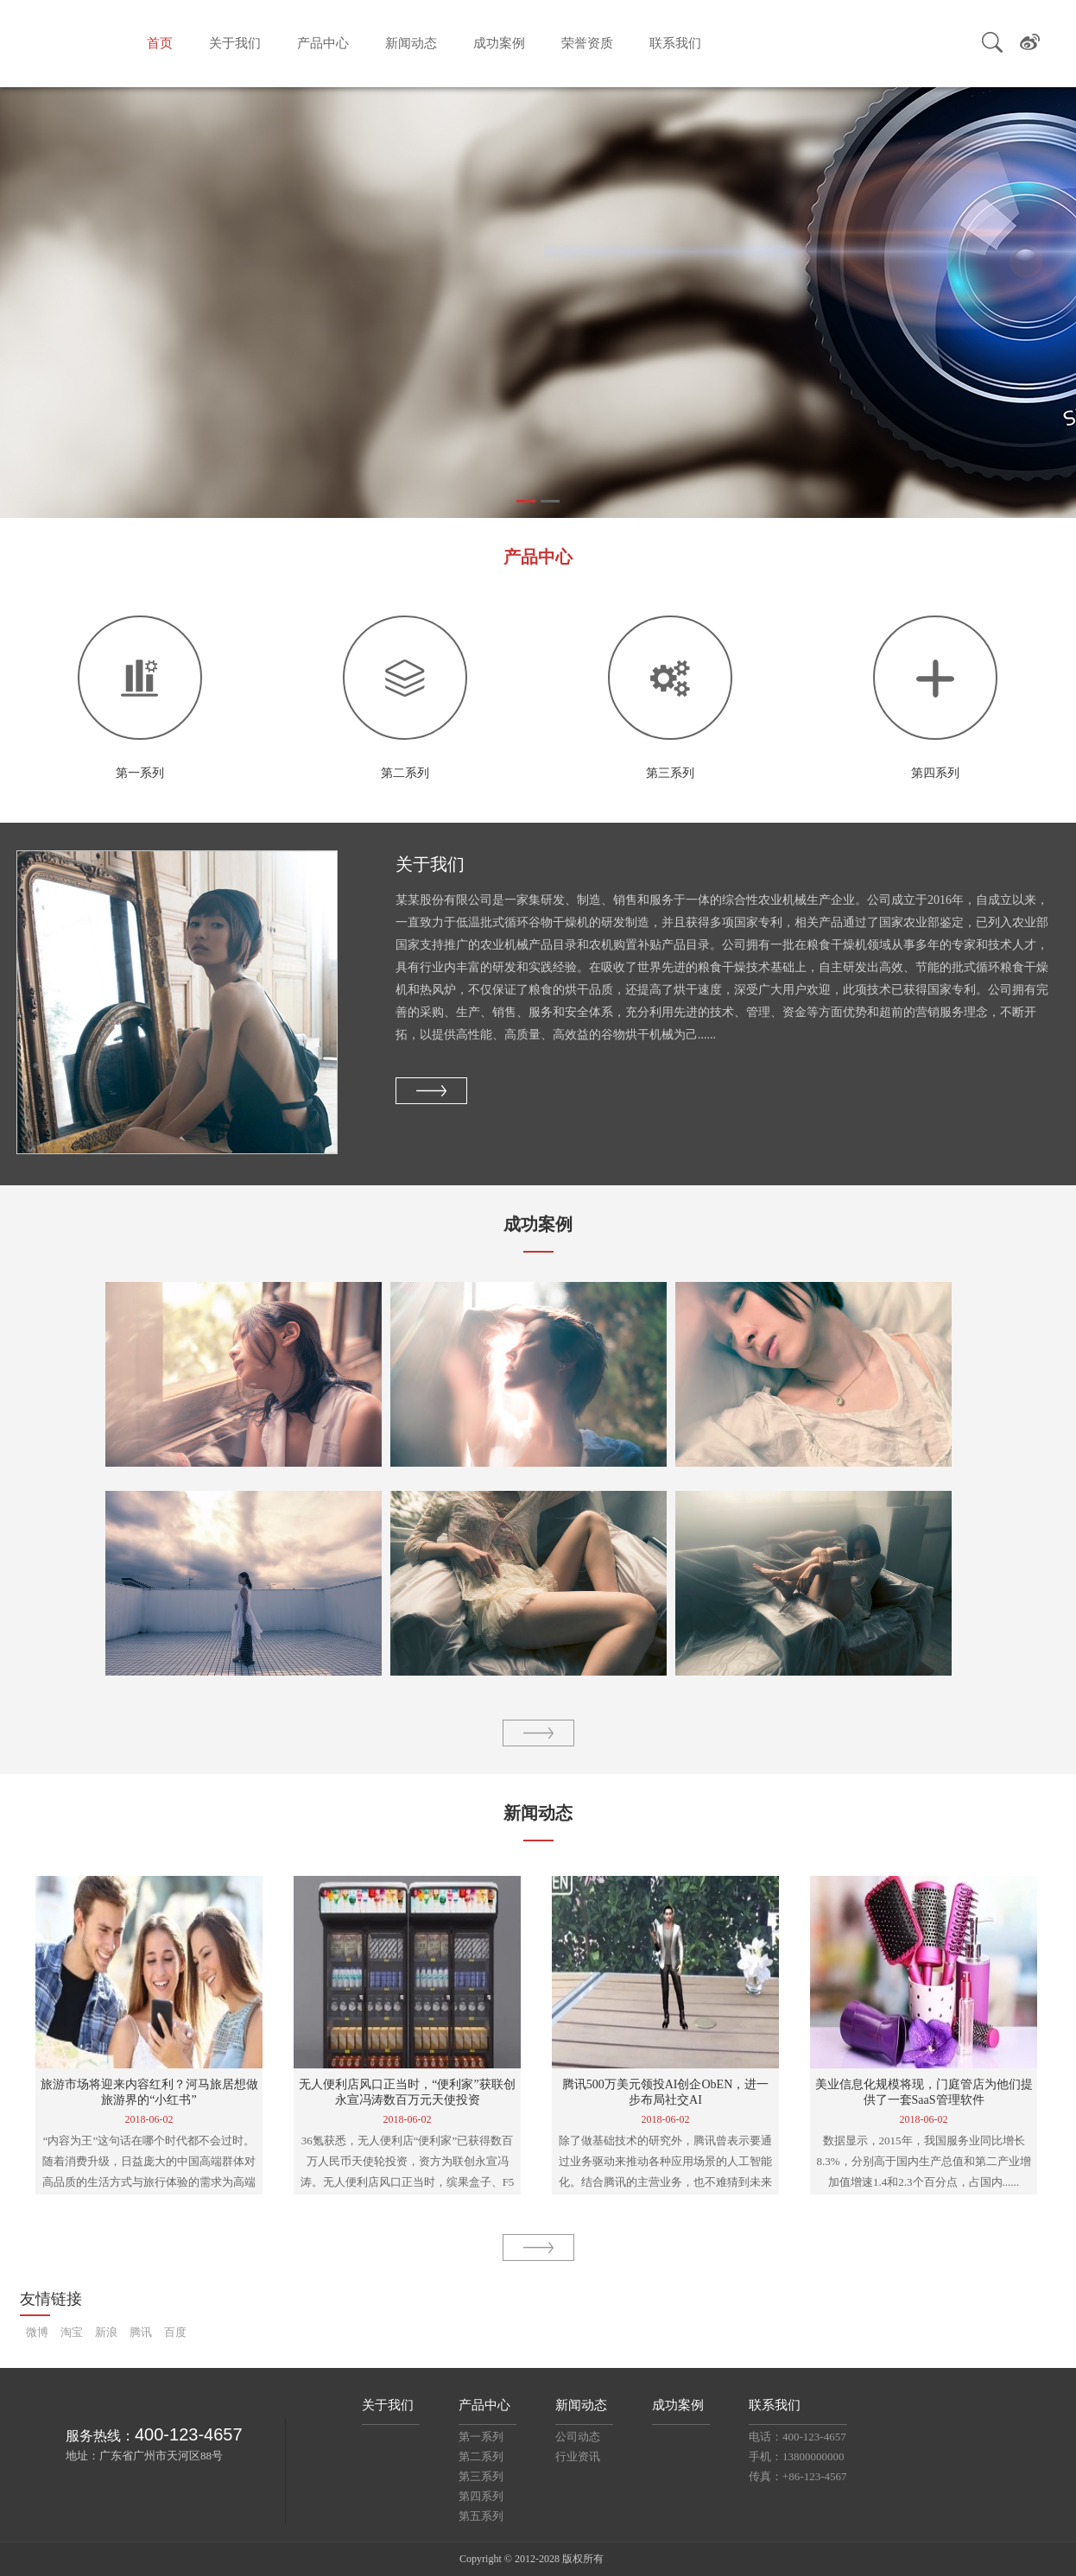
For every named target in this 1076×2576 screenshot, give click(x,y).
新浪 (106, 2332)
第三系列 (481, 2476)
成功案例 (499, 43)
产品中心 (323, 43)
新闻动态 (411, 43)
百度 (175, 2332)
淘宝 (71, 2332)
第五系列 (481, 2516)
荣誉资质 (587, 43)
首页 (160, 43)
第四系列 (481, 2496)
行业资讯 (577, 2456)
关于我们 (235, 43)
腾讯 (141, 2332)
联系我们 (675, 43)
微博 (37, 2332)
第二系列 (481, 2456)
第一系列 (481, 2436)
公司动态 (577, 2436)
